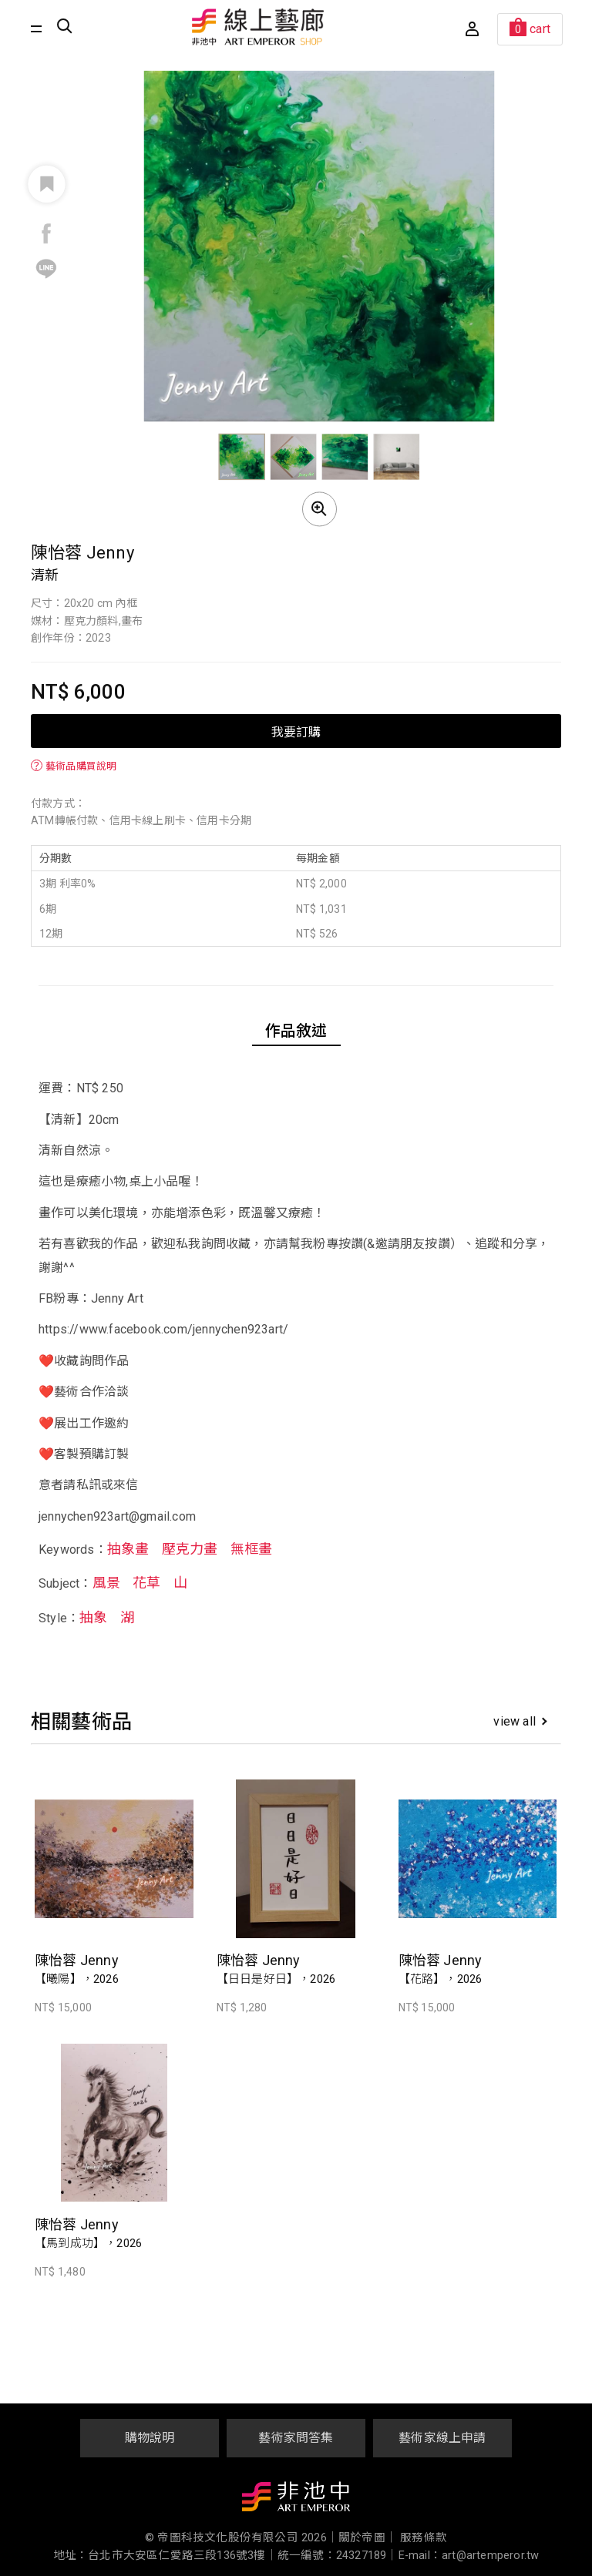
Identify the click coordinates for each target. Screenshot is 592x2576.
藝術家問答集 (295, 2437)
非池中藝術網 (296, 2499)
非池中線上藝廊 (258, 26)
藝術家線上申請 (442, 2437)
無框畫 (251, 1549)
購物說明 (150, 2437)
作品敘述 (296, 1030)
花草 (146, 1583)
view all (520, 1721)
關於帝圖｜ (367, 2537)
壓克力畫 (190, 1549)
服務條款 (423, 2537)
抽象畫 (128, 1549)
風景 (106, 1583)
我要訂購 (296, 731)
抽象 (93, 1617)
